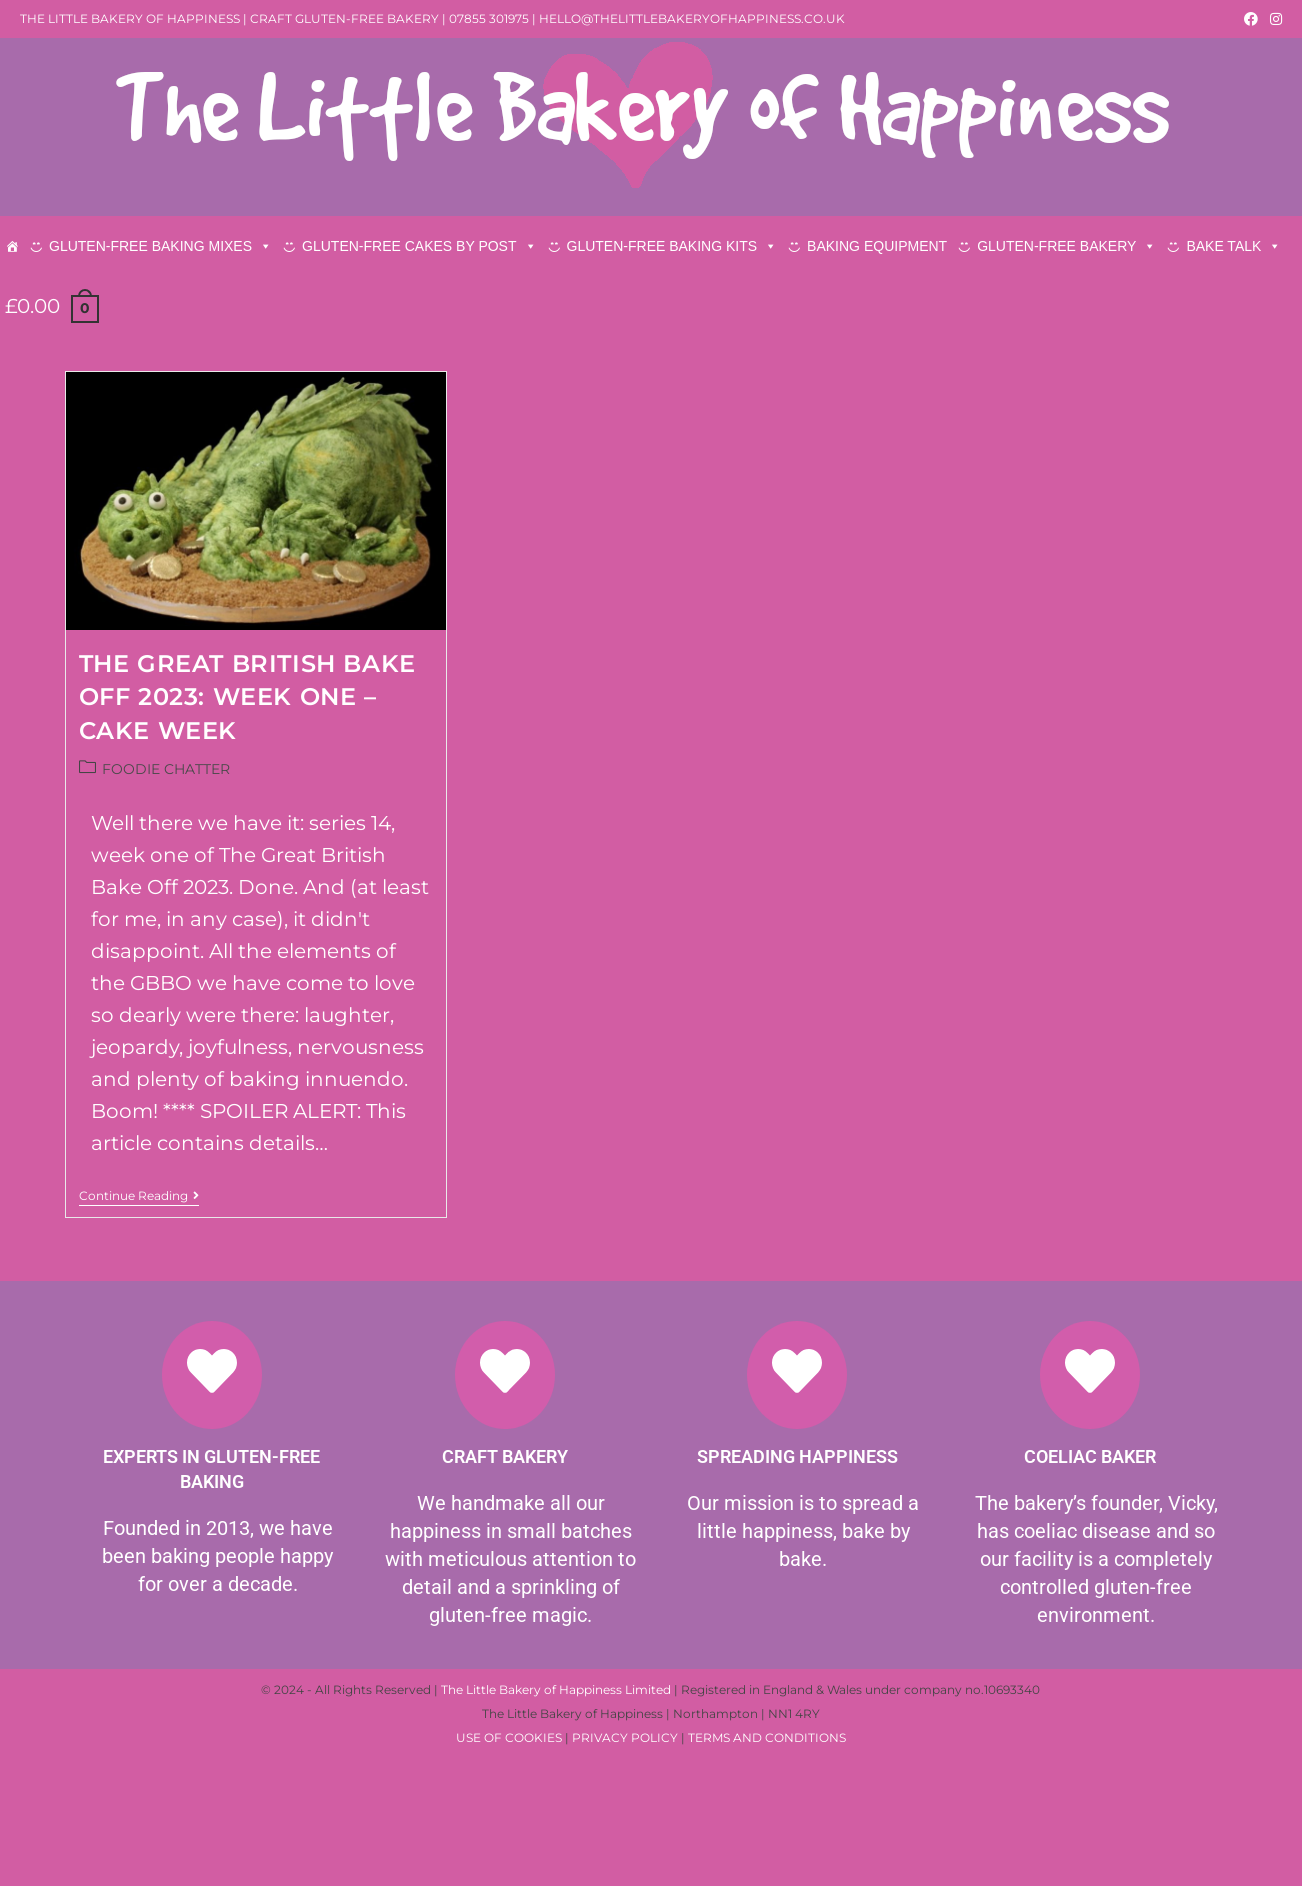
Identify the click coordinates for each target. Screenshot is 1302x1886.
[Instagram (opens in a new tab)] (1273, 19)
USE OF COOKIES (509, 1868)
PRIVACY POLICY (625, 1868)
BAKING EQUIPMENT (877, 246)
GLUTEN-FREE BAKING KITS (672, 246)
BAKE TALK (1233, 246)
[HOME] (12, 246)
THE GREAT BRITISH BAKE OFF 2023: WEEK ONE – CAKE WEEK (247, 826)
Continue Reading (139, 1325)
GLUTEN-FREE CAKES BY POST (419, 246)
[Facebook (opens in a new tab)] (1251, 19)
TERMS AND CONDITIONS (767, 1868)
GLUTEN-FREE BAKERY (1066, 246)
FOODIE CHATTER (166, 898)
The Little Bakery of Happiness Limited (556, 1820)
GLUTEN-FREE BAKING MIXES (160, 246)
